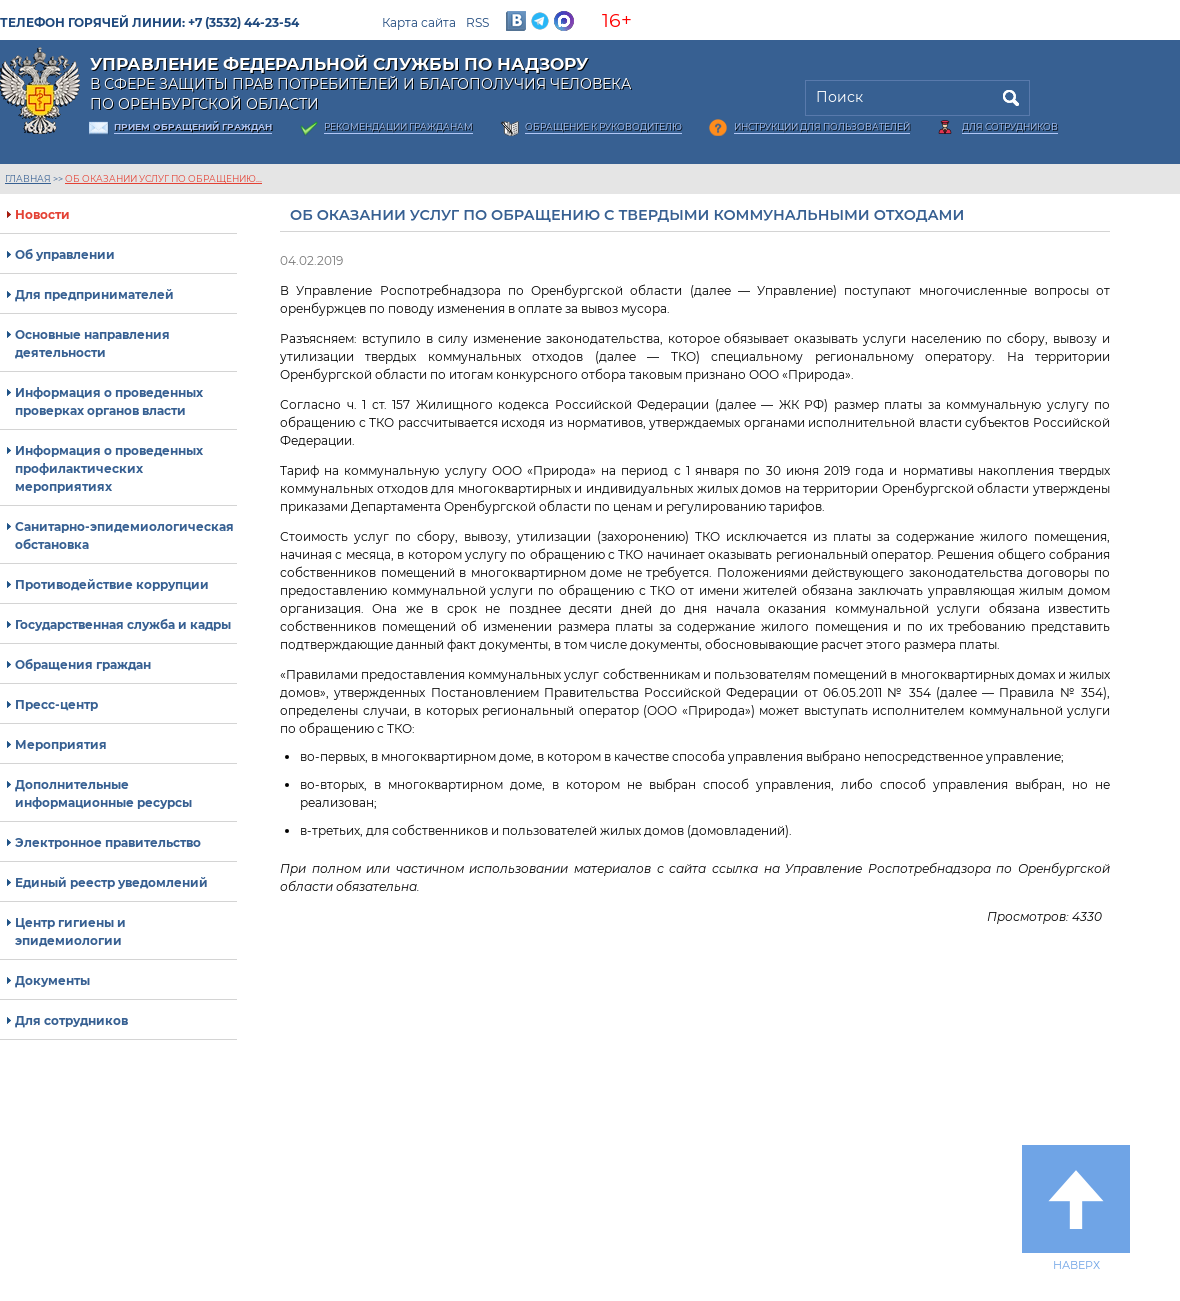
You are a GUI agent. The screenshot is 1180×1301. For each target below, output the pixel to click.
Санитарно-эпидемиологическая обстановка (124, 535)
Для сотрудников (1010, 126)
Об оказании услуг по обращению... (163, 178)
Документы (52, 980)
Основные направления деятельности (92, 343)
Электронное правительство (108, 842)
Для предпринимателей (94, 294)
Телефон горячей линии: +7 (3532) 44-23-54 (149, 22)
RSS (477, 22)
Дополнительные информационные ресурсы (103, 793)
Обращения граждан (83, 664)
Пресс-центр (56, 704)
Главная (28, 178)
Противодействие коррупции (112, 584)
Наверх (1076, 1208)
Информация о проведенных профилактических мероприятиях (109, 468)
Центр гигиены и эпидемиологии (70, 931)
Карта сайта (419, 22)
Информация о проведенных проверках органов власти (109, 401)
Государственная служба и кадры (123, 624)
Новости (42, 214)
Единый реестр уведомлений (111, 882)
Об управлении (65, 254)
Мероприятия (61, 744)
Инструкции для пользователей (822, 126)
